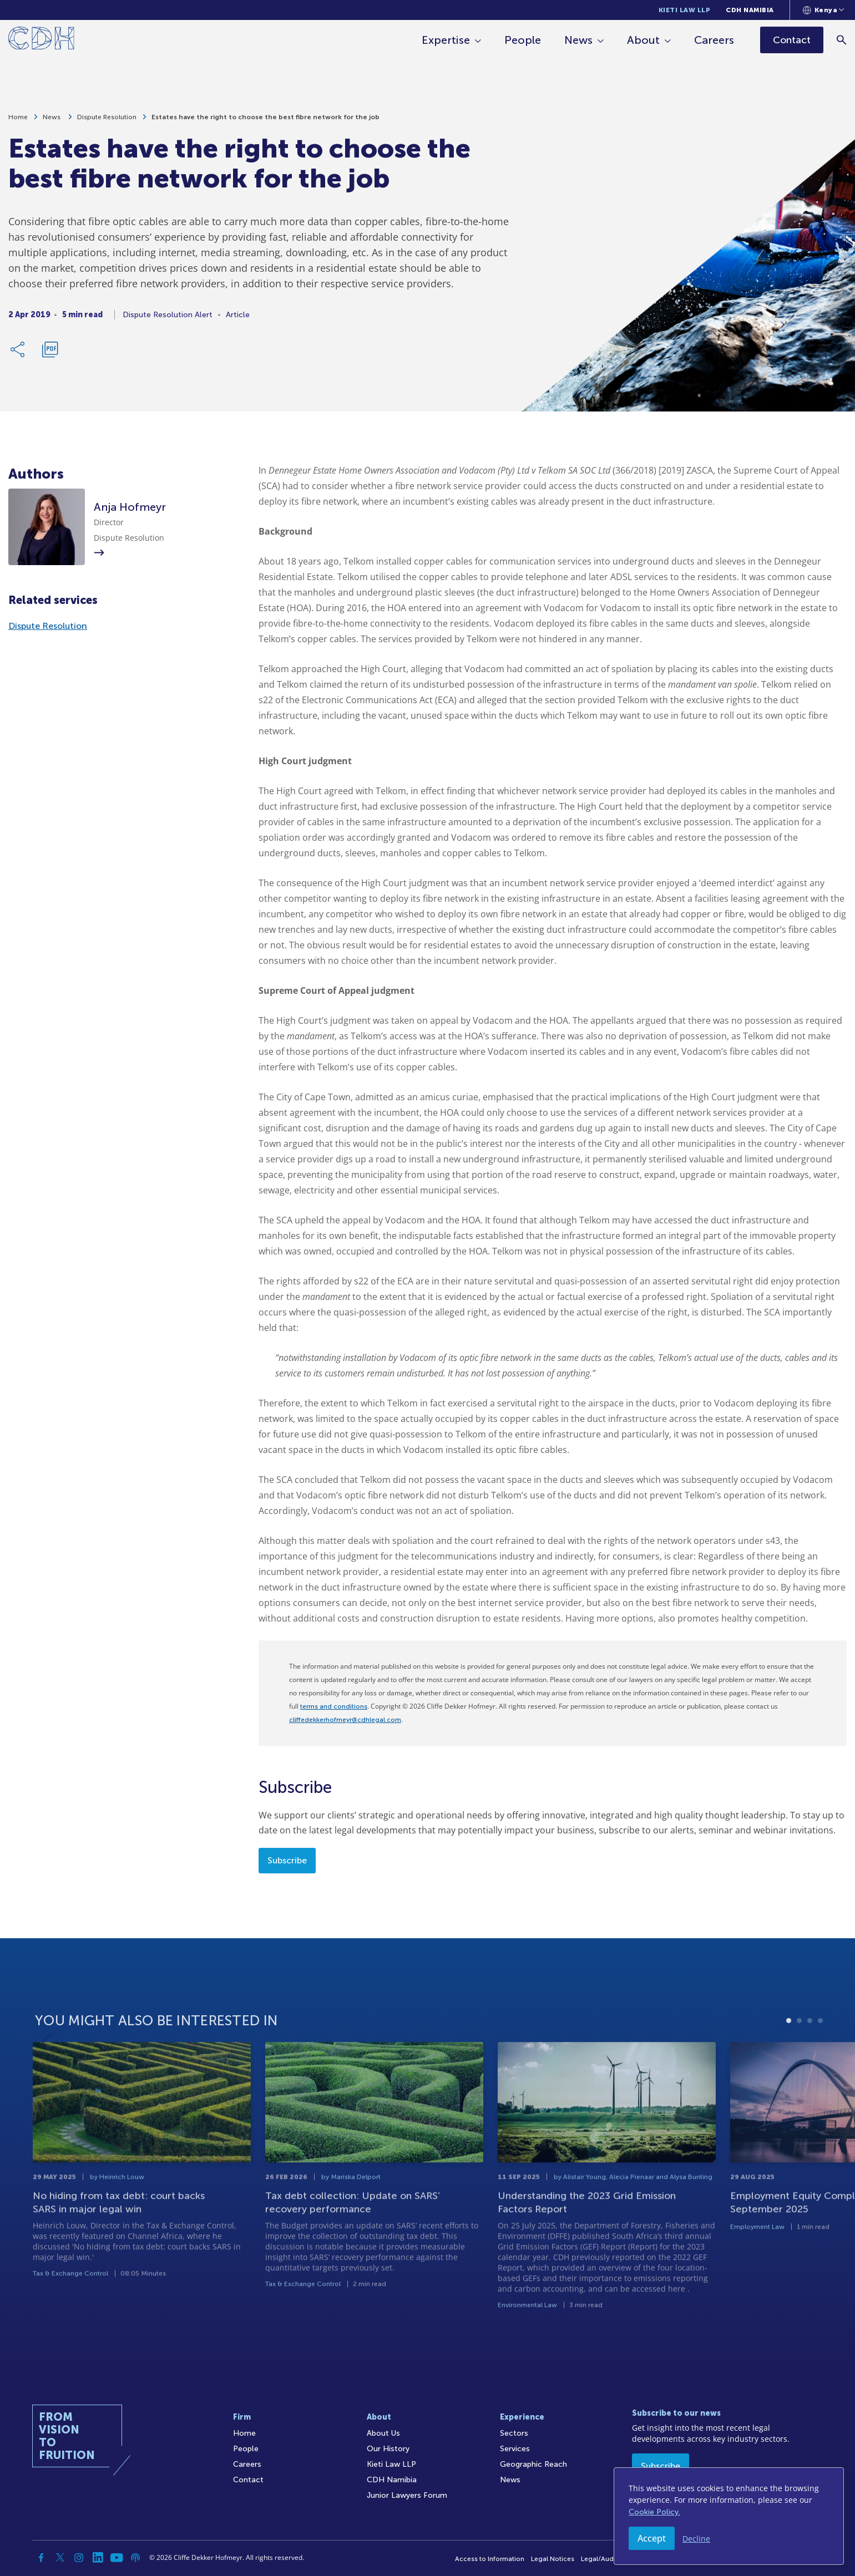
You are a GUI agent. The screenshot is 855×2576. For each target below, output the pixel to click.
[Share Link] (18, 352)
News (578, 40)
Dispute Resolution (106, 120)
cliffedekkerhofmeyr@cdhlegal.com (345, 1720)
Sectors (514, 2433)
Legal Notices (552, 2559)
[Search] (841, 39)
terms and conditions (333, 1706)
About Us (383, 2433)
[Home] (41, 40)
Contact (248, 2479)
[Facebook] (41, 2558)
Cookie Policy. (654, 2512)
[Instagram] (79, 2558)
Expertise (446, 40)
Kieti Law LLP (685, 10)
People (522, 40)
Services (515, 2448)
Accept (652, 2538)
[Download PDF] (50, 352)
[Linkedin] (98, 2558)
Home (18, 120)
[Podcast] (135, 2558)
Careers (714, 40)
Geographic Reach (533, 2464)
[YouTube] (116, 2558)
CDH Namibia (750, 10)
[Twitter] (60, 2558)
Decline (696, 2538)
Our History (388, 2448)
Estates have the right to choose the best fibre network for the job (265, 120)
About (643, 40)
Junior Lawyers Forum (407, 2495)
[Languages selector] (823, 10)
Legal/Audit (599, 2559)
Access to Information (489, 2559)
